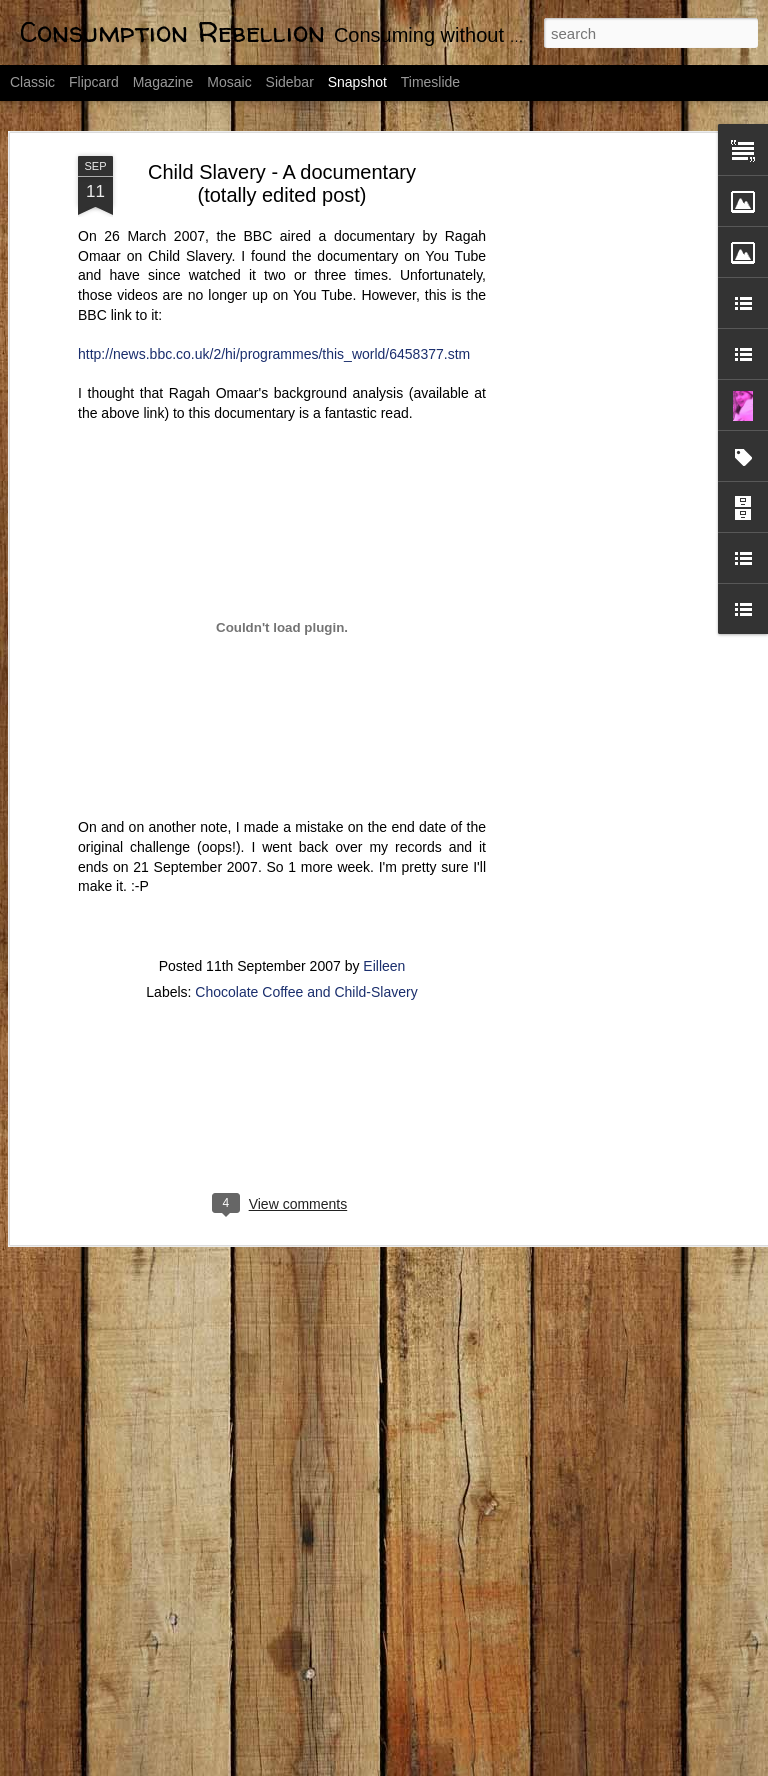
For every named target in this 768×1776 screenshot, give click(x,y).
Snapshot (357, 82)
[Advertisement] (596, 327)
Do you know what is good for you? (412, 1445)
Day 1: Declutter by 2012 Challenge (652, 1703)
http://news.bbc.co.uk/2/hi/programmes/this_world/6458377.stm (274, 210)
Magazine (163, 82)
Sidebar (290, 82)
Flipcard (94, 82)
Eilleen (384, 822)
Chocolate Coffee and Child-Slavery (306, 848)
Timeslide (430, 82)
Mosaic (229, 82)
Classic (32, 82)
